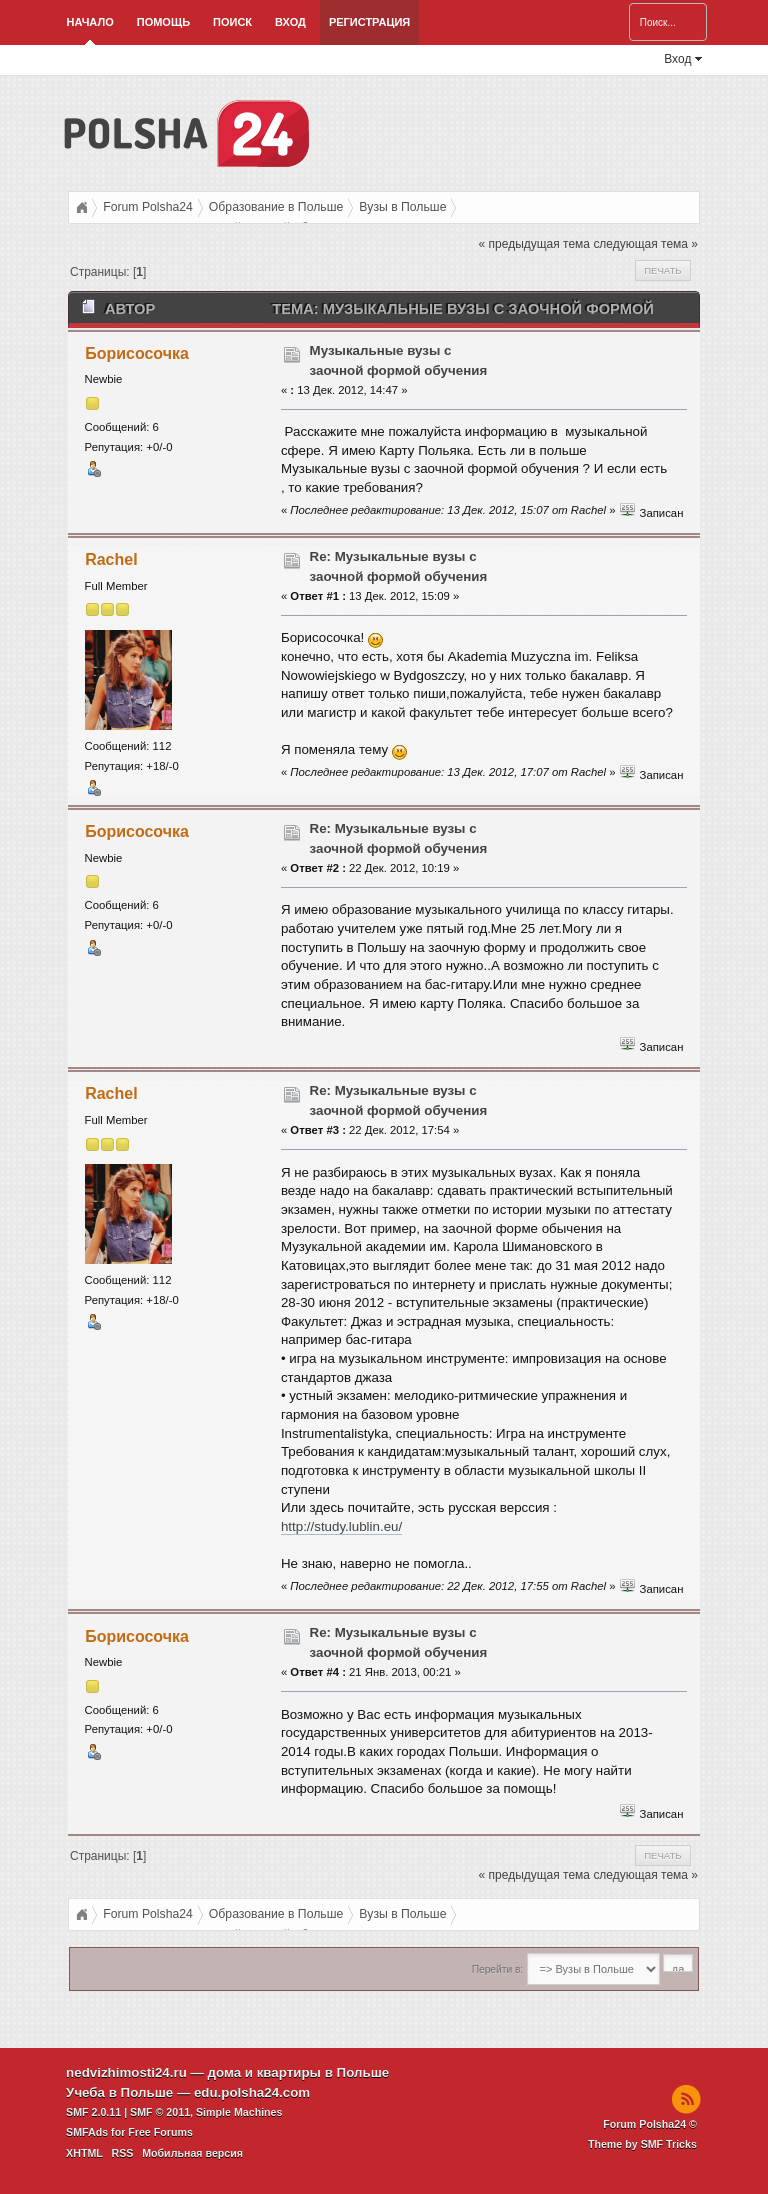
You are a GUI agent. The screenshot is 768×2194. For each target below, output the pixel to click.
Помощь (163, 22)
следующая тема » (645, 244)
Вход (290, 22)
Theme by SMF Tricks (642, 2144)
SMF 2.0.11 (93, 2112)
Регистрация (369, 22)
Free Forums (160, 2132)
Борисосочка (137, 353)
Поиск (232, 22)
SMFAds (87, 2132)
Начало (90, 22)
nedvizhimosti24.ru (126, 2072)
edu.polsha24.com (252, 2092)
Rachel (111, 559)
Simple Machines (239, 2112)
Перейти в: (497, 1969)
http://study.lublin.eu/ (341, 1526)
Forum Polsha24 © (650, 2124)
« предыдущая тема (534, 244)
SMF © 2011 (160, 2112)
